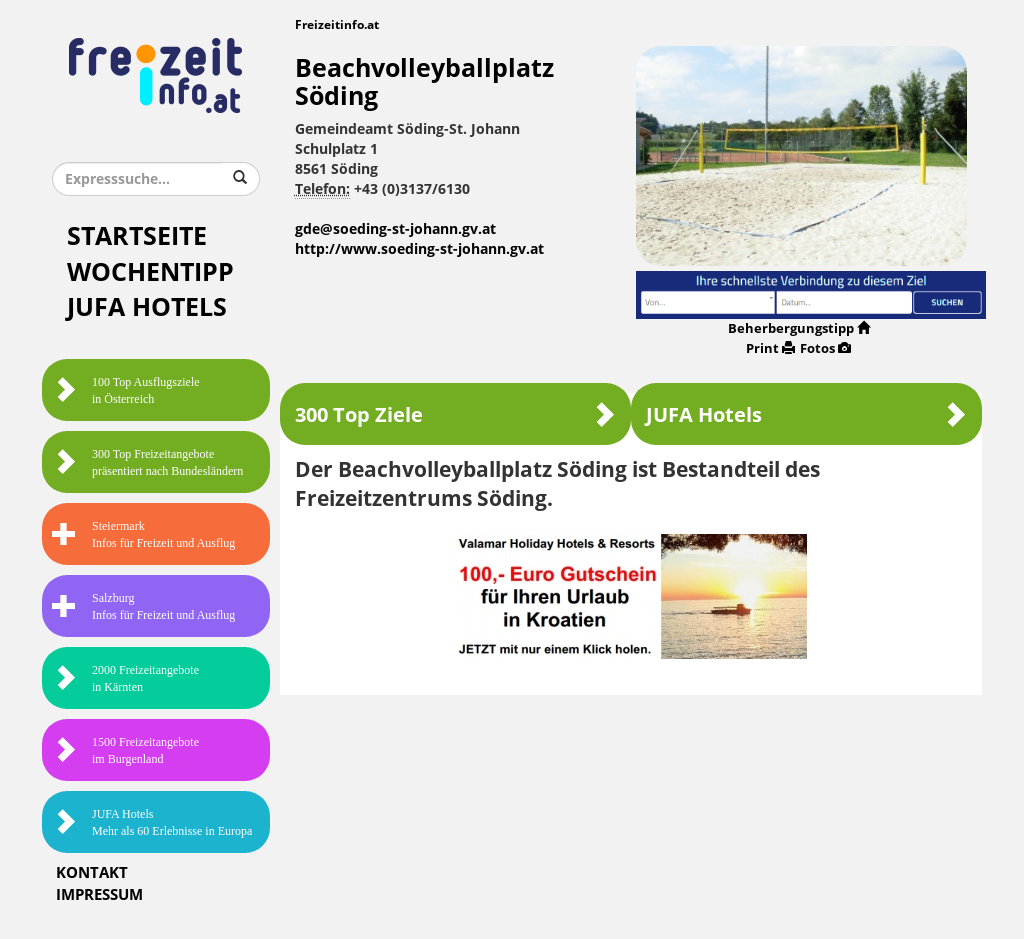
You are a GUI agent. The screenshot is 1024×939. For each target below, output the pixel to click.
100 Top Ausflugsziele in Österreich (126, 390)
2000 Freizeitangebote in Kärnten (125, 678)
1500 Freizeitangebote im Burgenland (125, 750)
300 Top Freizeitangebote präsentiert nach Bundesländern (147, 462)
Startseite (137, 236)
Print (770, 348)
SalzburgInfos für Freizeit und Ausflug (143, 606)
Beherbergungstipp (799, 328)
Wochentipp (150, 272)
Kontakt (92, 873)
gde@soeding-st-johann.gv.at (395, 229)
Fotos (825, 348)
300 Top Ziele (455, 414)
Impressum (99, 895)
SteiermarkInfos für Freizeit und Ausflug (143, 534)
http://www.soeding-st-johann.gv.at (419, 249)
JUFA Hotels (147, 307)
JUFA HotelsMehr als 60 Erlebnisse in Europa (152, 822)
